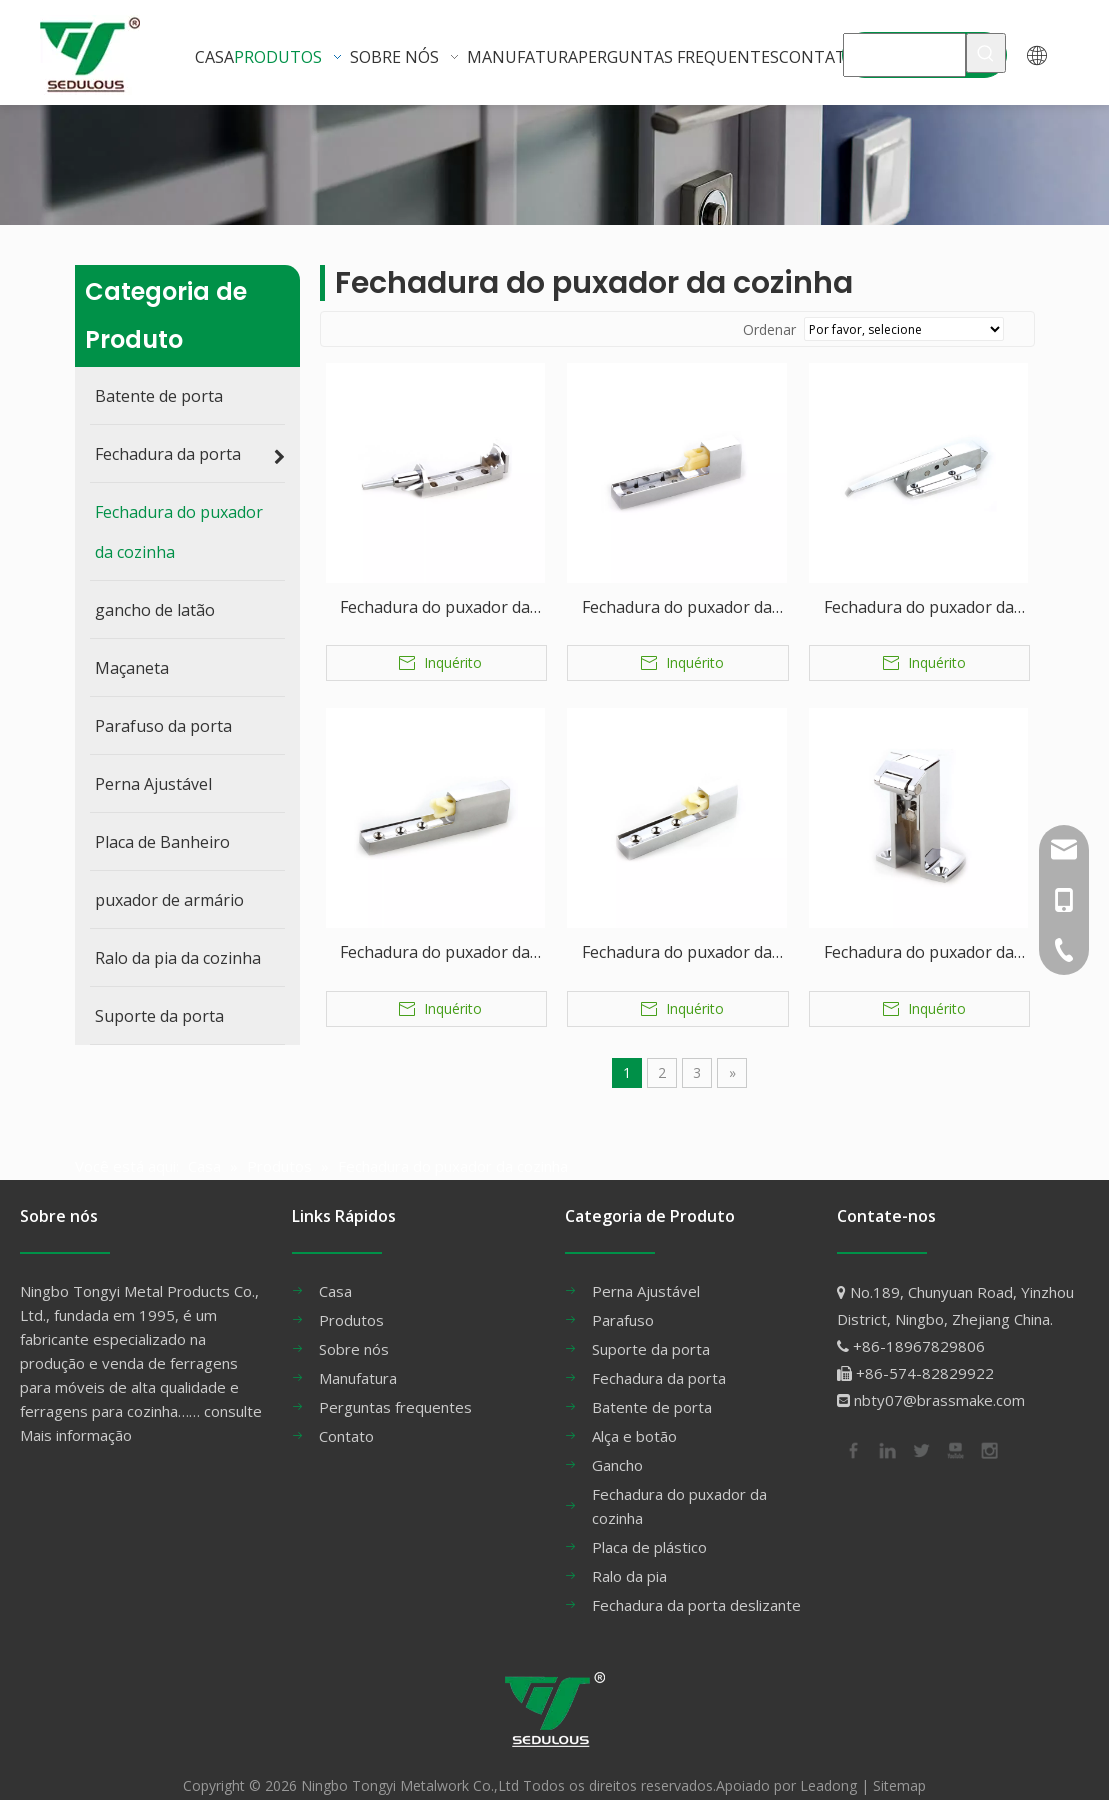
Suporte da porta (651, 1330)
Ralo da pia (629, 1557)
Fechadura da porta (659, 1359)
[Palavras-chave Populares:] (986, 53)
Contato (346, 1417)
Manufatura (358, 1359)
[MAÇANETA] (904, 53)
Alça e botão (634, 1417)
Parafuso (623, 1301)
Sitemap (899, 1766)
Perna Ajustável (646, 1272)
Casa (335, 1272)
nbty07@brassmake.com (939, 1381)
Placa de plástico (649, 1528)
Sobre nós (354, 1330)
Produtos (351, 1301)
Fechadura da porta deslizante (696, 1586)
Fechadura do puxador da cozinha (435, 609)
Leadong (828, 1766)
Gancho (617, 1446)
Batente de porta (652, 1388)
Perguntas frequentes (395, 1388)
